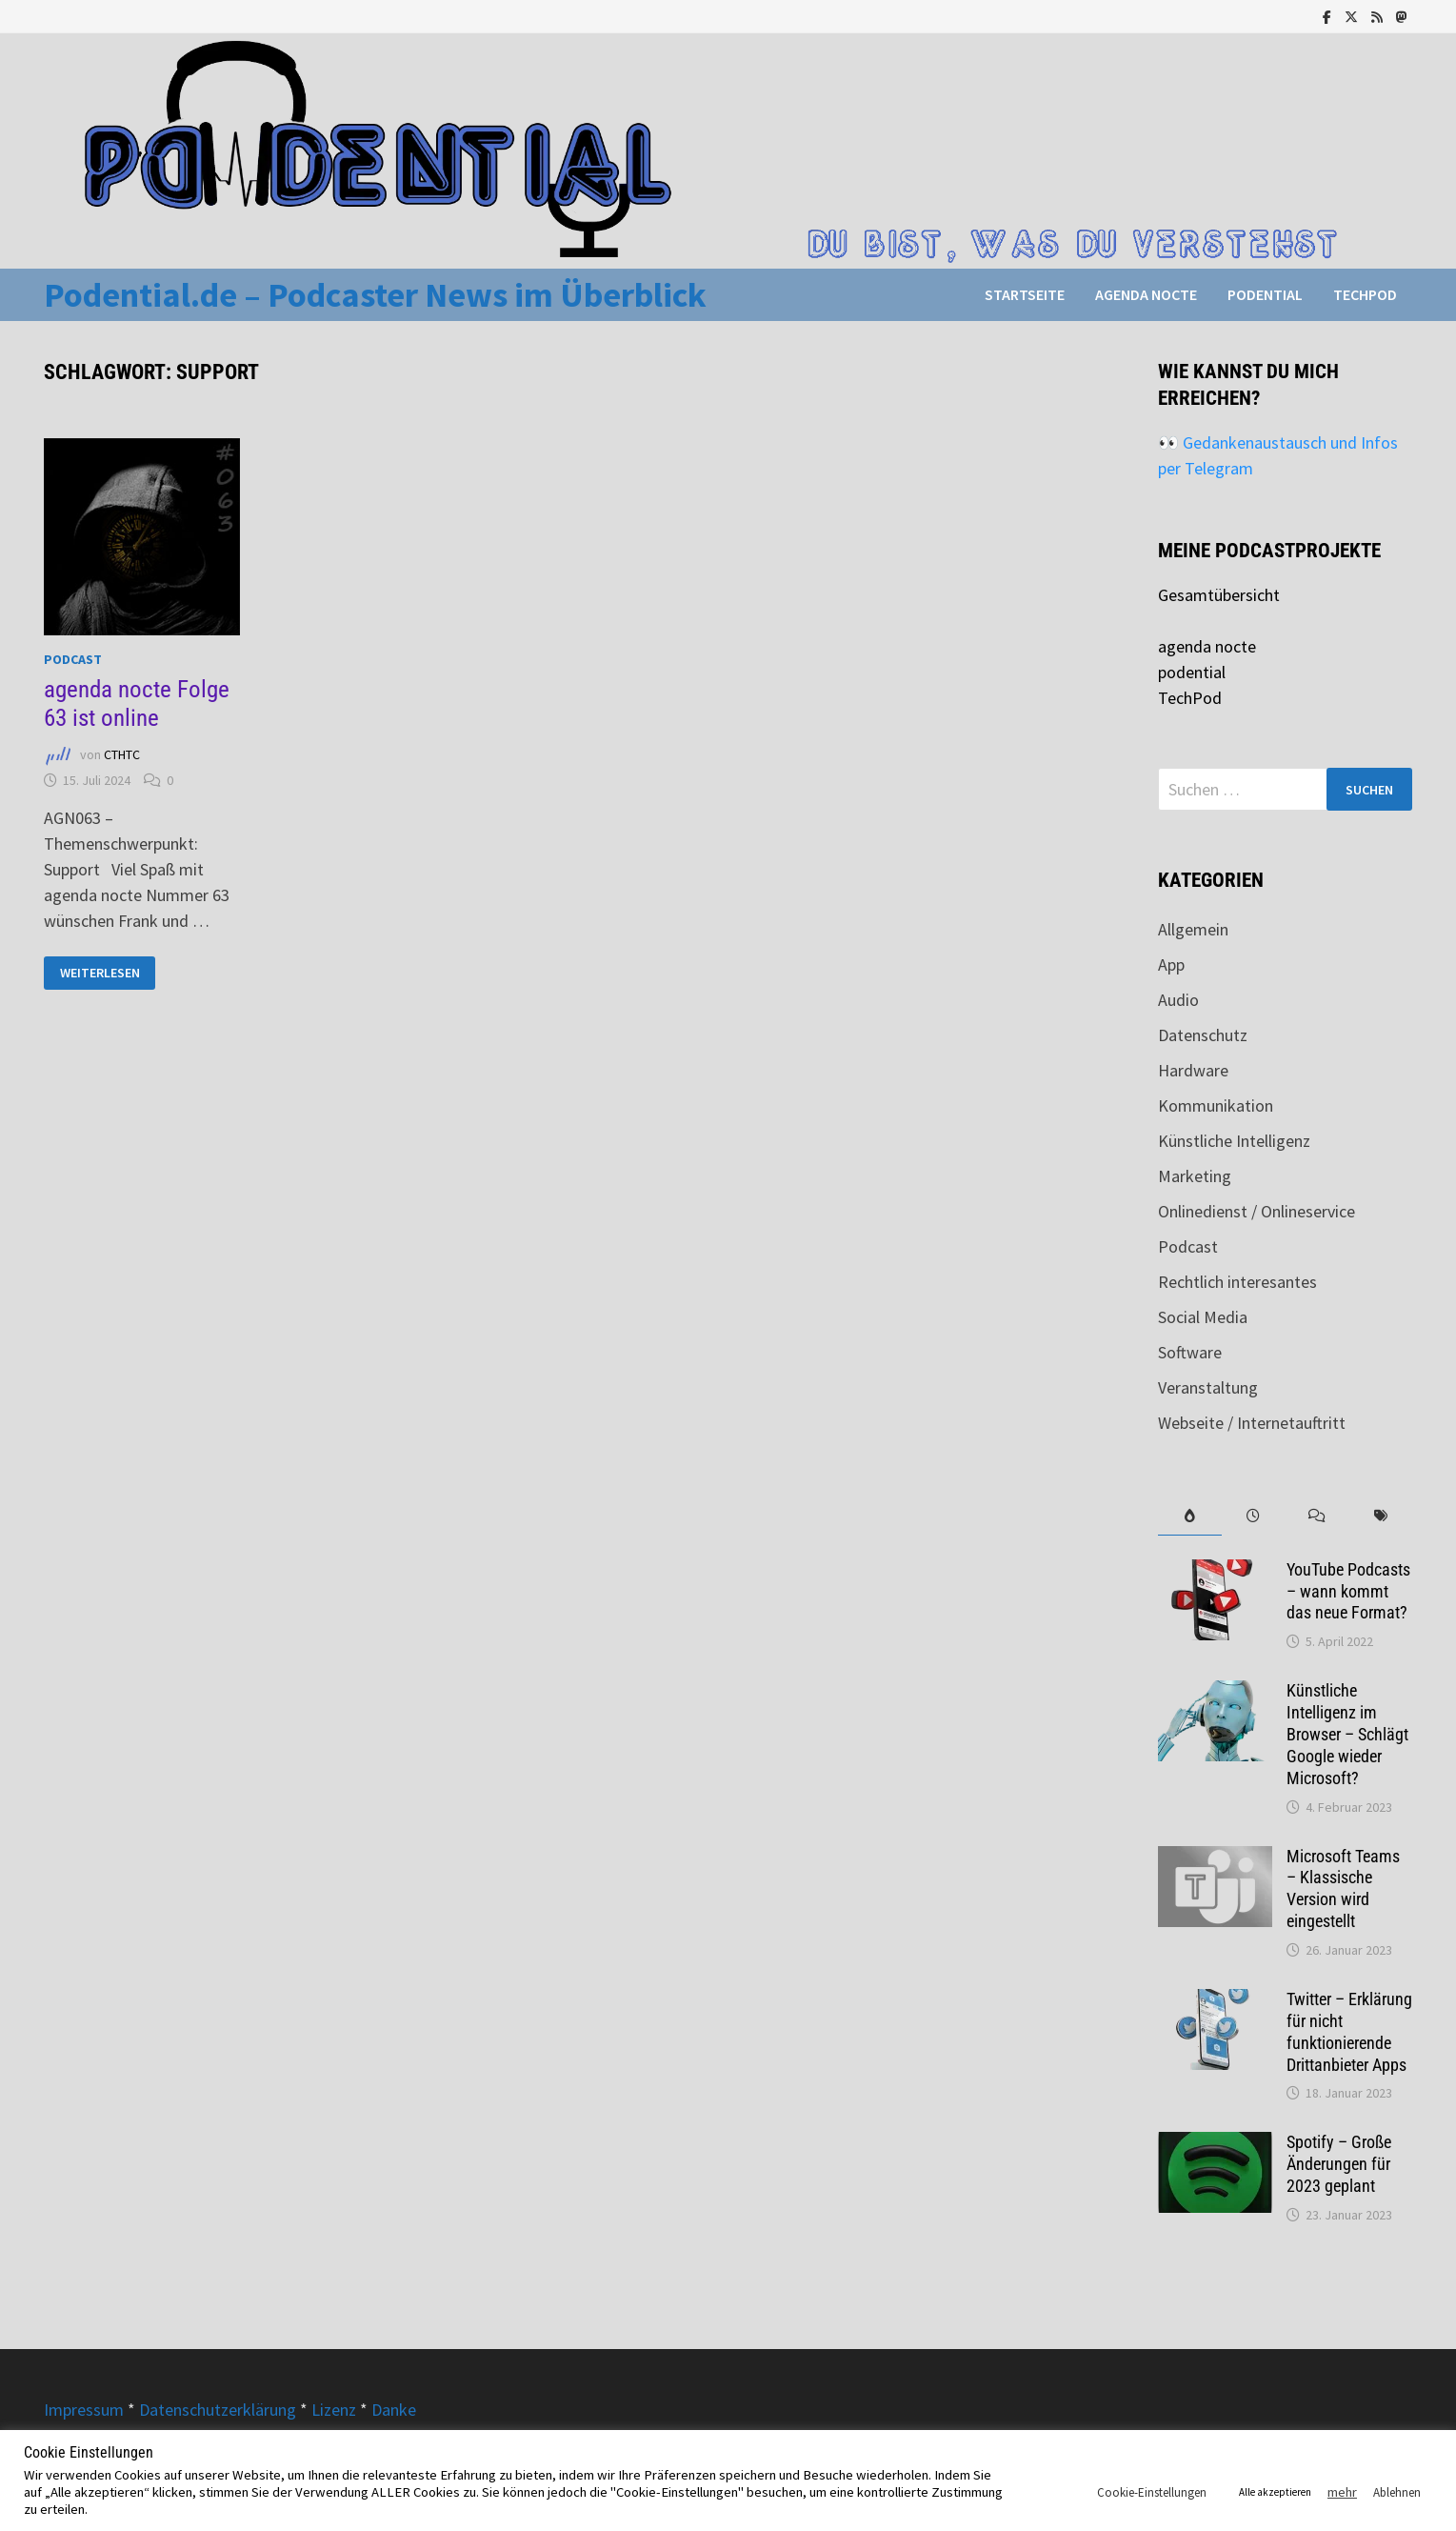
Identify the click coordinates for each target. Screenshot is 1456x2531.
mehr (1342, 2492)
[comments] (1316, 1516)
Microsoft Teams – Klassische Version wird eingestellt (1343, 1889)
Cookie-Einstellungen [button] (1152, 2492)
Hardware (1193, 1070)
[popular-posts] (1190, 1516)
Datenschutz (1202, 1035)
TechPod (1365, 294)
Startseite (1025, 294)
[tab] (1190, 1516)
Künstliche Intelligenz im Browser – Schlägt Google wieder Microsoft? (1347, 1733)
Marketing (1194, 1176)
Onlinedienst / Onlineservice (1256, 1211)
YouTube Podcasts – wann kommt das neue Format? (1348, 1591)
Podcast (73, 659)
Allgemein (1193, 929)
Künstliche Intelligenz (1234, 1141)
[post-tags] (1380, 1516)
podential (1265, 294)
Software (1190, 1352)
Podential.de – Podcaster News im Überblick (375, 294)
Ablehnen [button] (1397, 2492)
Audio (1178, 1000)
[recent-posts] (1254, 1516)
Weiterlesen (99, 973)
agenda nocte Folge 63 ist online (136, 703)
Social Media (1202, 1317)
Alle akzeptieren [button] (1275, 2492)
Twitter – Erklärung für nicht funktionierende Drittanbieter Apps (1349, 2032)
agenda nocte (1146, 294)
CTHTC (122, 754)
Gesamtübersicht (1219, 595)
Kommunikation (1215, 1105)
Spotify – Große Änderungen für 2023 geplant (1338, 2164)
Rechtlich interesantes (1237, 1282)
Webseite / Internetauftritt (1252, 1423)
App (1171, 964)
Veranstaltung (1208, 1387)
